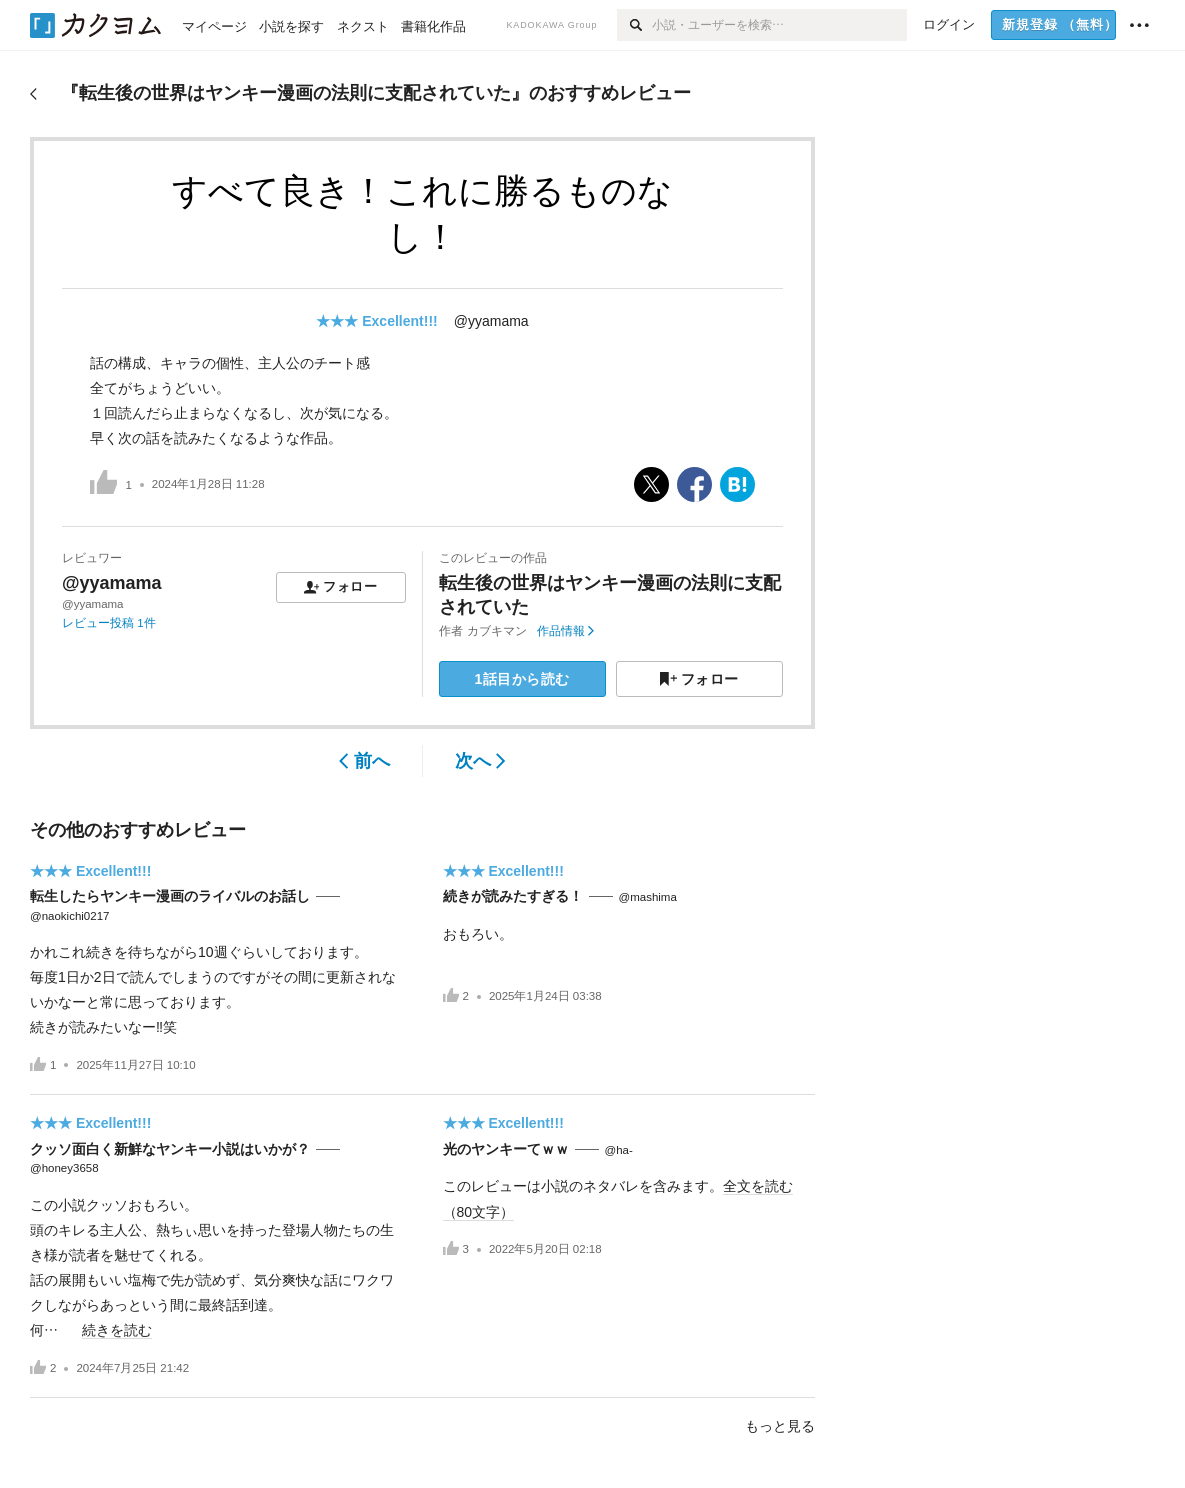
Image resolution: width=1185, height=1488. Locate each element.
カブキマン (497, 631)
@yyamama (491, 321)
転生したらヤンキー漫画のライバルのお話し (170, 896)
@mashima (648, 897)
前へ (364, 761)
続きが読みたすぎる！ (513, 896)
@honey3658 (64, 1168)
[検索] (634, 25)
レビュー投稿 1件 (109, 623)
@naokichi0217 (69, 916)
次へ (480, 761)
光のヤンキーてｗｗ (506, 1149)
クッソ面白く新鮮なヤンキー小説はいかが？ (170, 1149)
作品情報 (565, 631)
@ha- (619, 1150)
